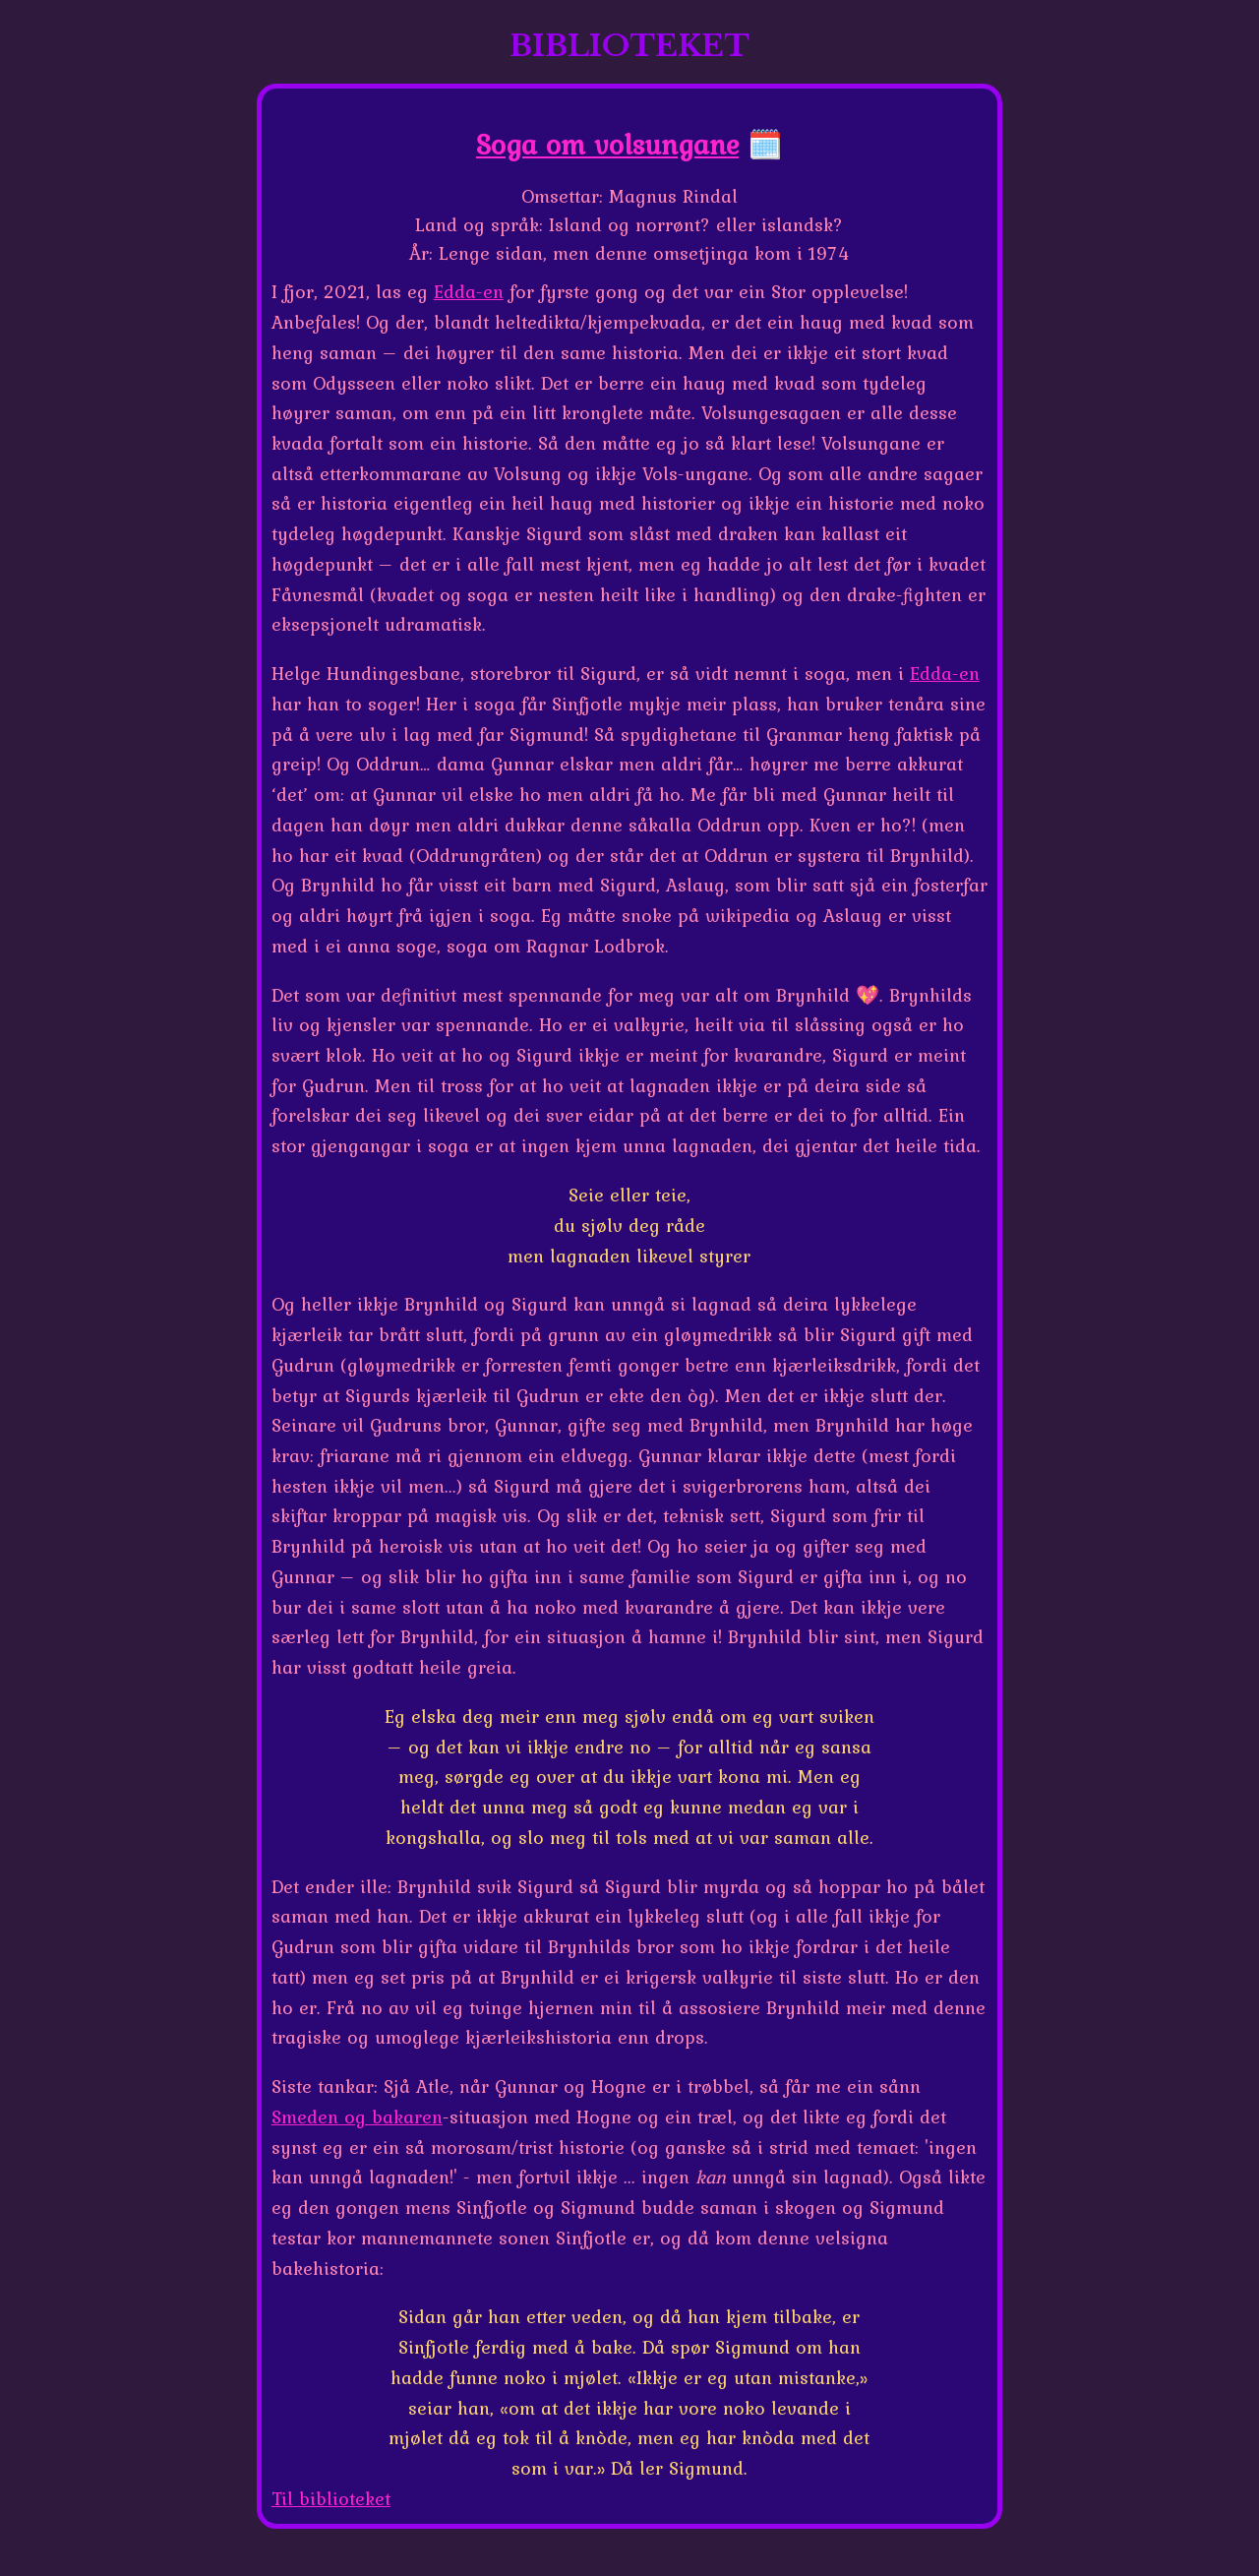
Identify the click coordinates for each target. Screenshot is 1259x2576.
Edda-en (469, 291)
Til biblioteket (330, 2498)
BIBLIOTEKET (629, 46)
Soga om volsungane (607, 144)
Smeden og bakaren (357, 2116)
